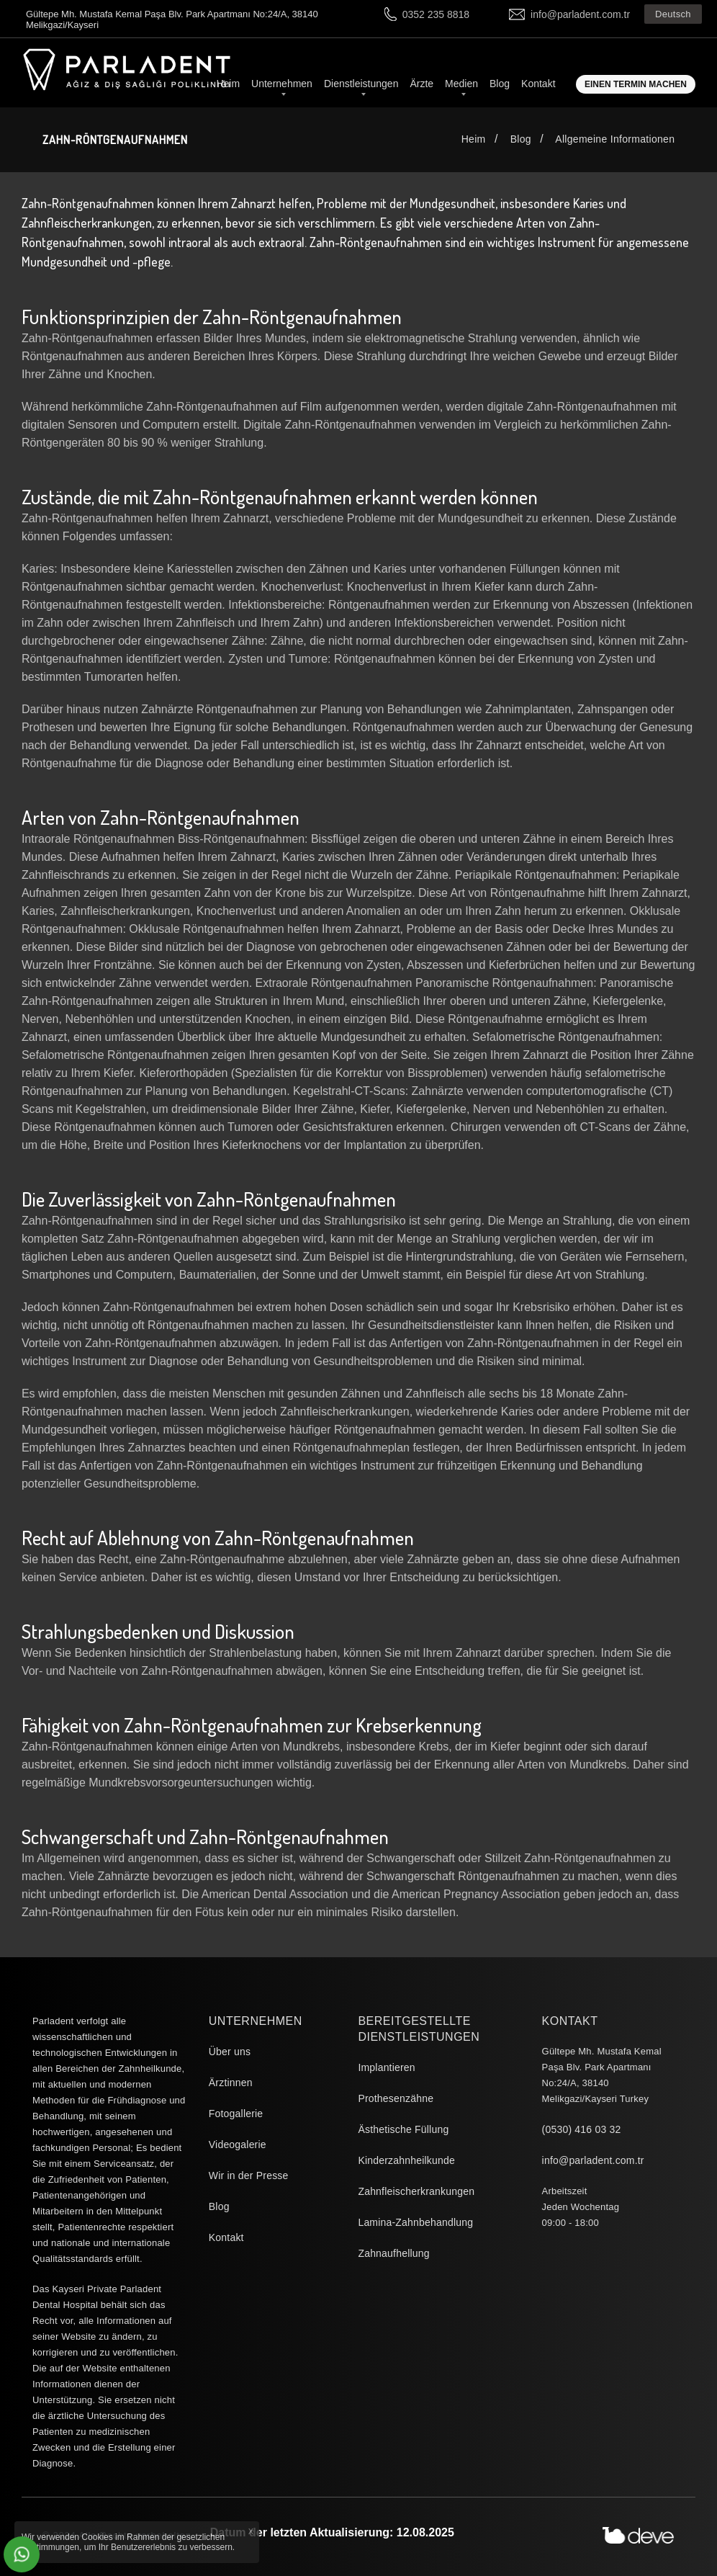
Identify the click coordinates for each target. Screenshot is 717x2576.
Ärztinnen (231, 2082)
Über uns (230, 2051)
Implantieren (386, 2067)
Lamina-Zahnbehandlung (415, 2222)
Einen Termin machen (636, 84)
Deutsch (673, 14)
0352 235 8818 (435, 14)
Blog (500, 83)
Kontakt (538, 83)
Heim (228, 83)
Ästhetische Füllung (403, 2129)
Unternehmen (281, 83)
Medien (461, 83)
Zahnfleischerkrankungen (416, 2191)
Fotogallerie (236, 2113)
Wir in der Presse (249, 2175)
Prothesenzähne (395, 2098)
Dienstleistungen (361, 83)
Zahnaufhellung (393, 2253)
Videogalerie (237, 2144)
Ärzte (421, 83)
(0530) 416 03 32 (581, 2129)
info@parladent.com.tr (580, 14)
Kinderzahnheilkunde (406, 2160)
